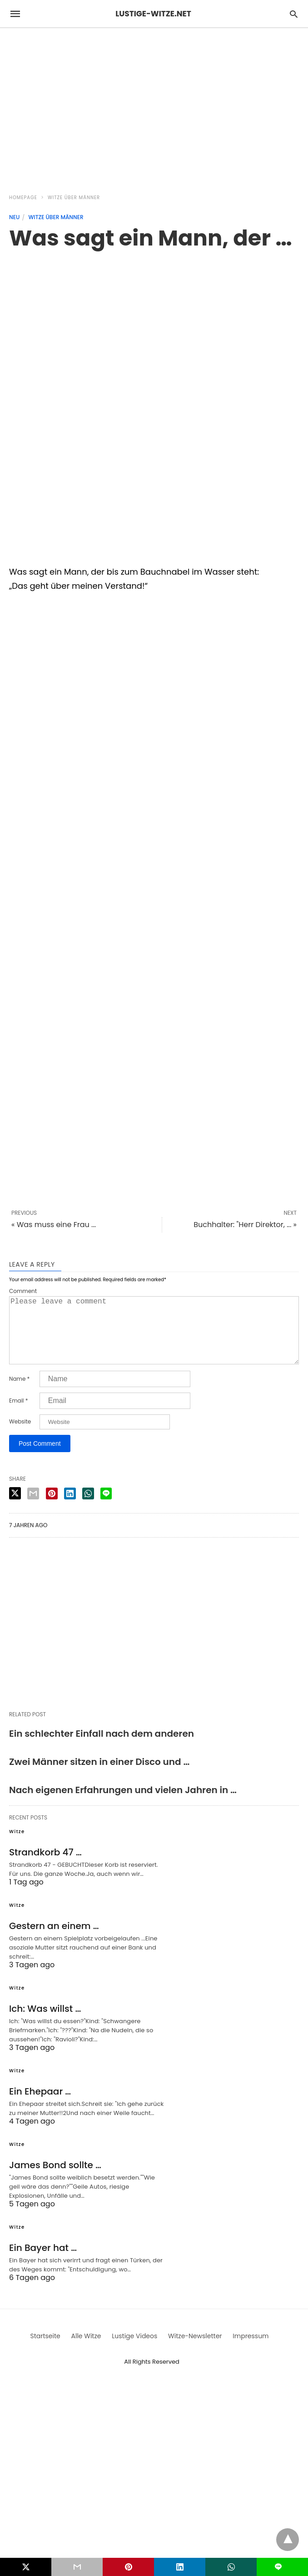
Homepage (23, 197)
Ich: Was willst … (45, 2023)
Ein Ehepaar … (40, 2106)
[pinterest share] (52, 1508)
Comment (23, 1291)
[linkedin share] (70, 1508)
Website (20, 1436)
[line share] (106, 1508)
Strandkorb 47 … (45, 1866)
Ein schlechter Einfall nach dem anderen (101, 1748)
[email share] (33, 1508)
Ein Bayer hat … (43, 2262)
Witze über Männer (74, 197)
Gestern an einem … (54, 1940)
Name (19, 1393)
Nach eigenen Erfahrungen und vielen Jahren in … (123, 1804)
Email (18, 1415)
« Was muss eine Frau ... (53, 1224)
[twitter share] (15, 1508)
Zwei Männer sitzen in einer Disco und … (99, 1776)
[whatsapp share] (88, 1508)
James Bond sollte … (55, 2179)
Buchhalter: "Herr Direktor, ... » (245, 1224)
